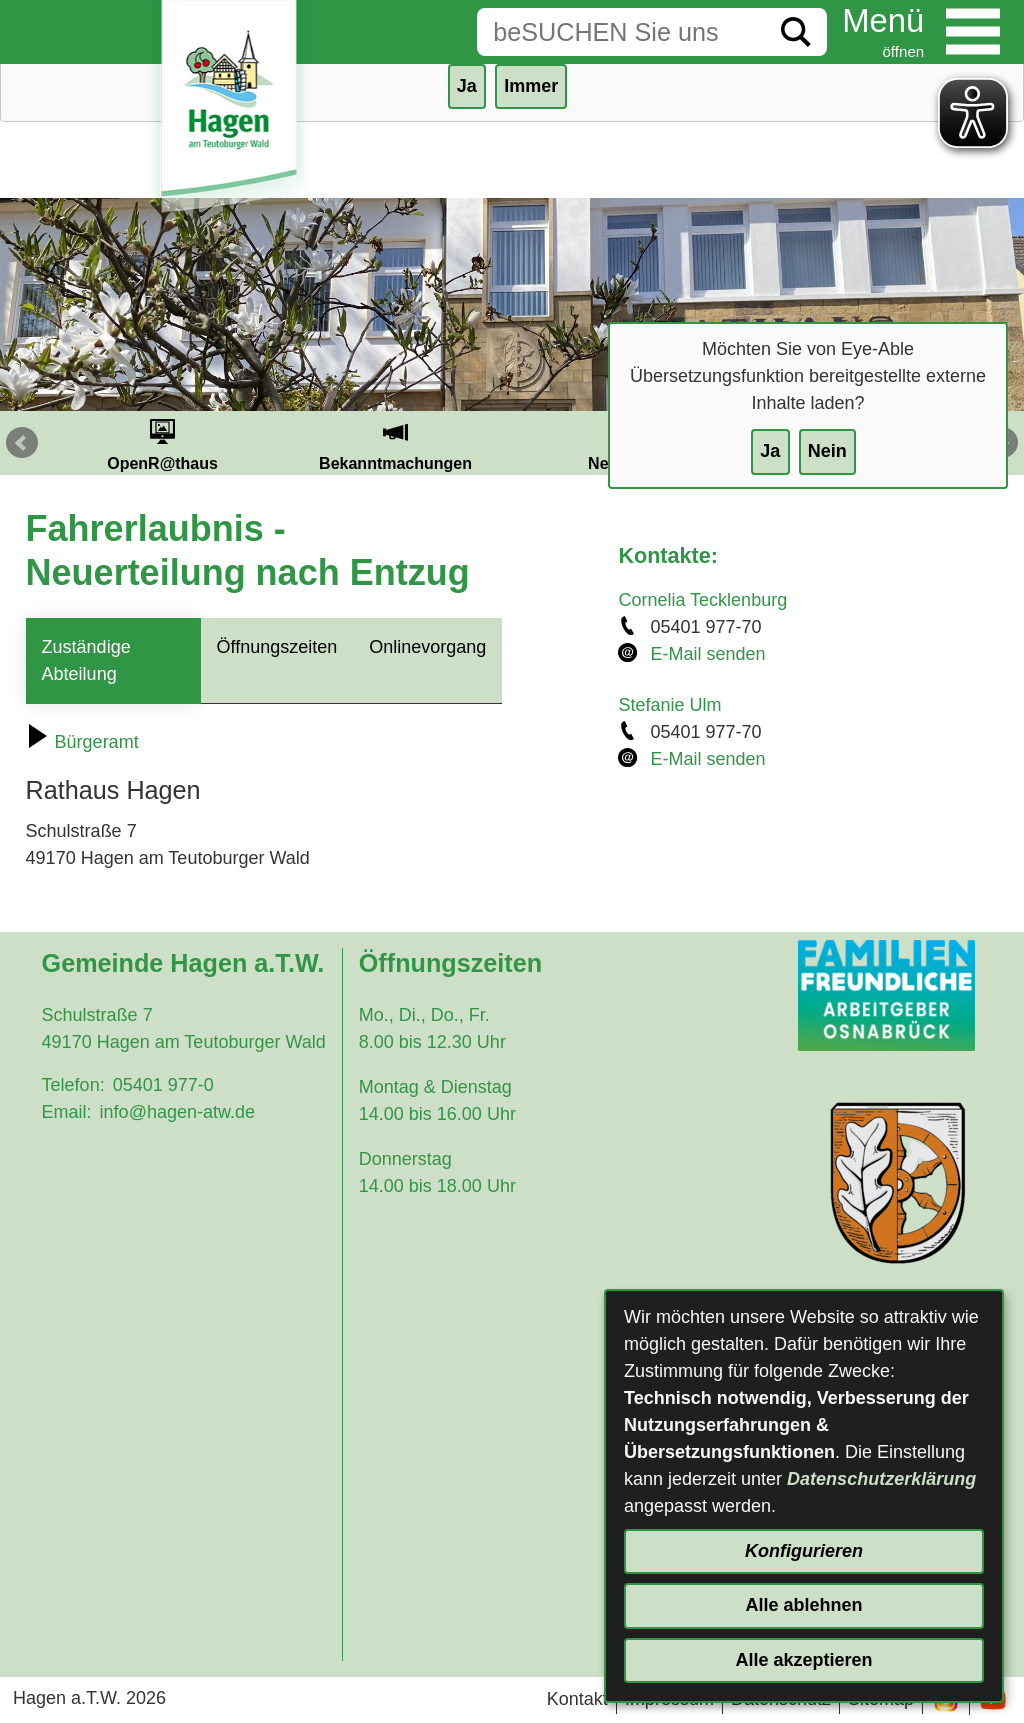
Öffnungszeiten (277, 647)
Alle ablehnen (803, 1605)
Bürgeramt (82, 742)
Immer (531, 86)
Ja (770, 451)
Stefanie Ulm (669, 705)
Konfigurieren (804, 1551)
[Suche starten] (796, 32)
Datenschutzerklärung (881, 1479)
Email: (67, 1112)
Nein (827, 451)
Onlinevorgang (427, 647)
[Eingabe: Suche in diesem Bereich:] (621, 32)
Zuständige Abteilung (86, 660)
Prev (22, 443)
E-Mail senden (707, 654)
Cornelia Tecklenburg (702, 600)
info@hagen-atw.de (177, 1112)
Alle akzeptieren (803, 1660)
